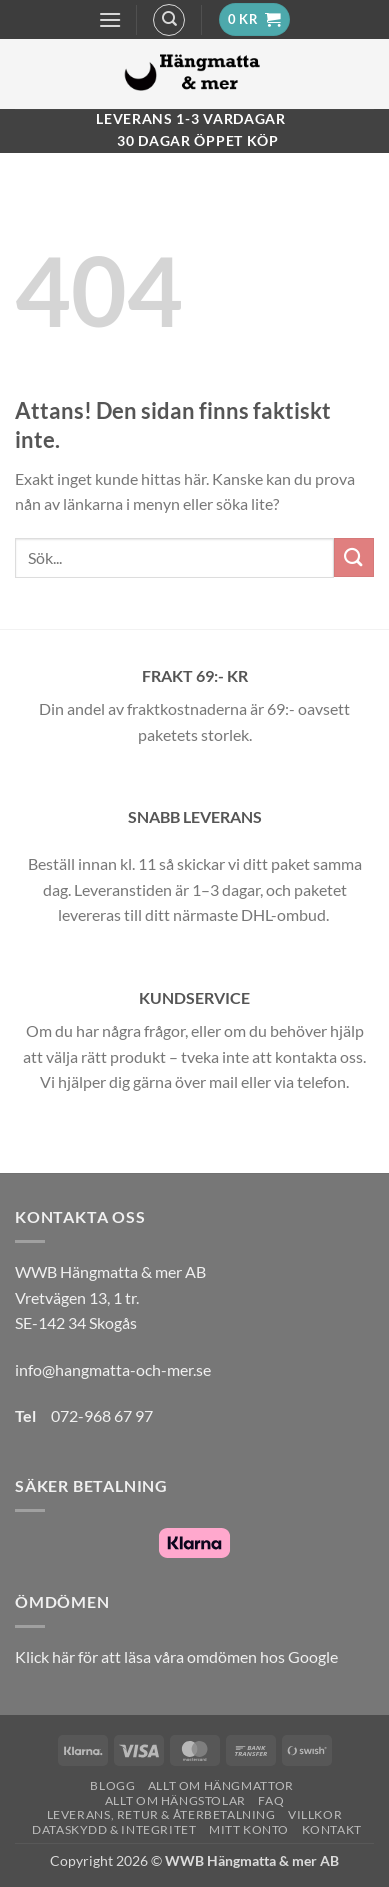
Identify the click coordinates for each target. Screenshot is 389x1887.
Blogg (112, 1785)
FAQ (271, 1800)
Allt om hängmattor (221, 1785)
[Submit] (354, 557)
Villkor (315, 1814)
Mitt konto (249, 1829)
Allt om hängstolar (175, 1800)
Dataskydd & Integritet (114, 1829)
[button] (110, 19)
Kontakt (332, 1829)
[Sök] (169, 20)
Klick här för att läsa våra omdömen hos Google (176, 1656)
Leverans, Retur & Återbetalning (161, 1814)
